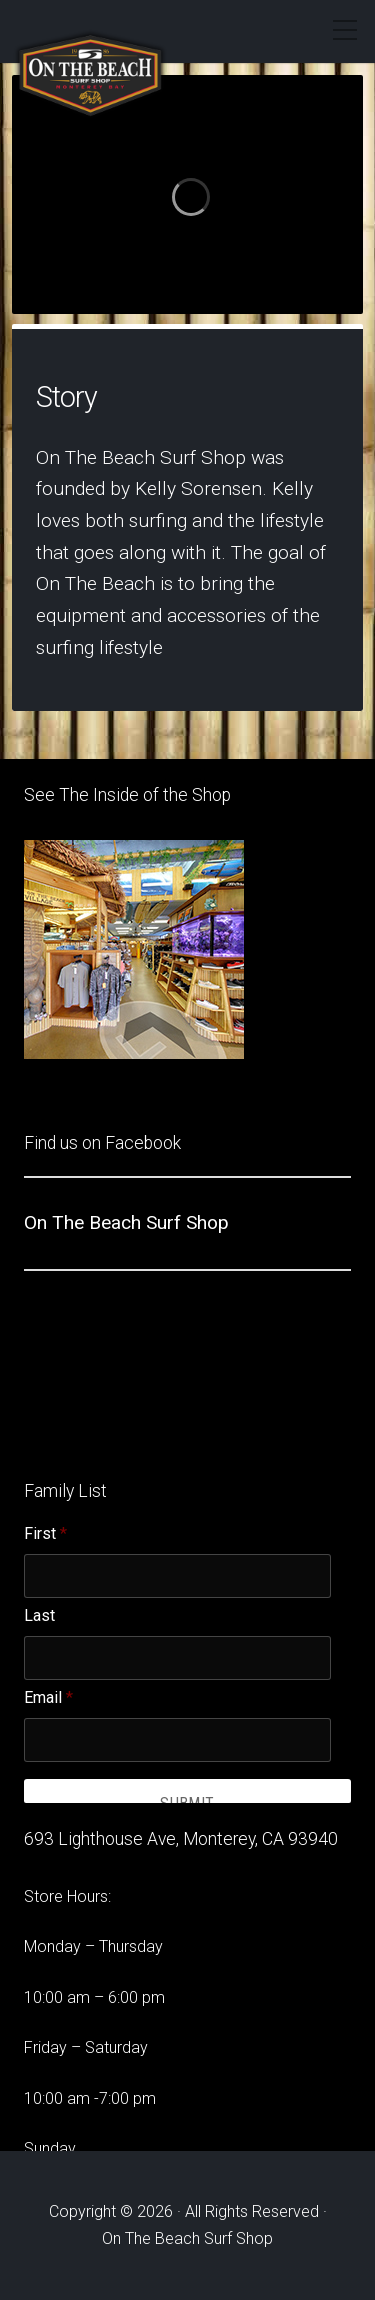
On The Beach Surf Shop (126, 1222)
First (45, 1534)
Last (39, 1616)
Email (48, 1698)
